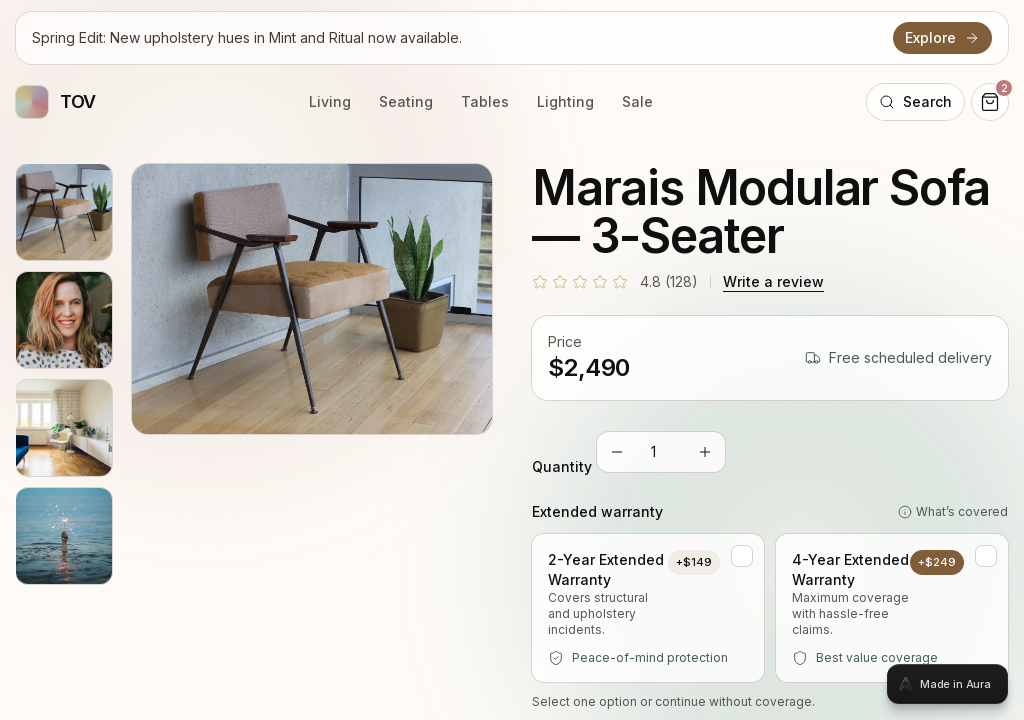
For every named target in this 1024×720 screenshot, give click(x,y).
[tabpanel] (512, 360)
